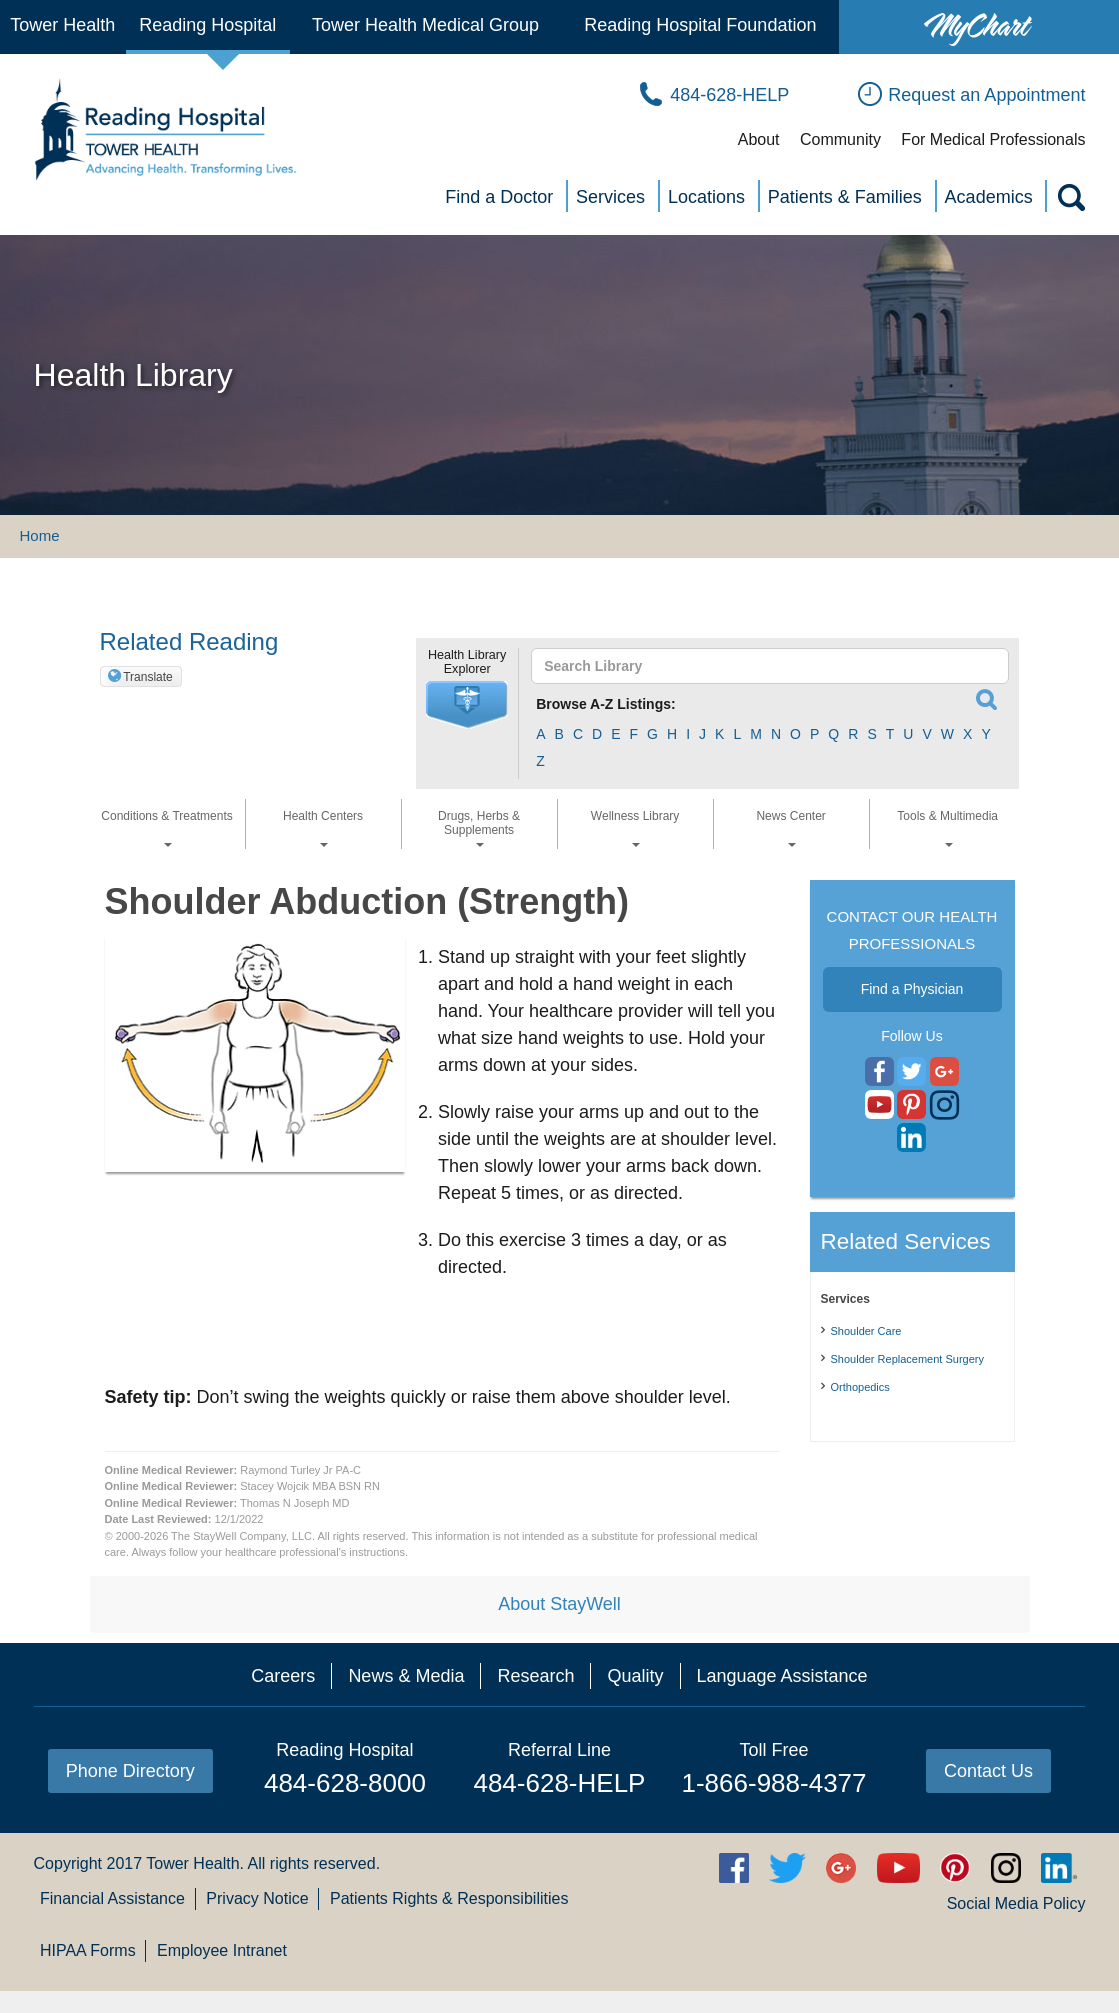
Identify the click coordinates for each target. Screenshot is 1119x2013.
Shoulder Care (866, 1331)
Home (39, 535)
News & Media (406, 1676)
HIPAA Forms (88, 1950)
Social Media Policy (1016, 1903)
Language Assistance (782, 1676)
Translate (148, 677)
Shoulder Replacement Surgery (907, 1359)
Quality (635, 1676)
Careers (283, 1676)
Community (840, 139)
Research (535, 1676)
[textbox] (760, 666)
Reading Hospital (207, 25)
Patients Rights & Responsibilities (449, 1898)
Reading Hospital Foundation (700, 25)
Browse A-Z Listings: (606, 704)
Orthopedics (860, 1387)
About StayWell (559, 1604)
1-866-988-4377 (773, 1783)
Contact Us (988, 1771)
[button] (467, 705)
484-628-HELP (559, 1783)
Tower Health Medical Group (425, 25)
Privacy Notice (257, 1898)
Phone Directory (130, 1771)
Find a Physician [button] (912, 989)
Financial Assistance (112, 1898)
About (759, 139)
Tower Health (62, 25)
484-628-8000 (345, 1783)
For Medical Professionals (993, 139)
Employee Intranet (222, 1950)
